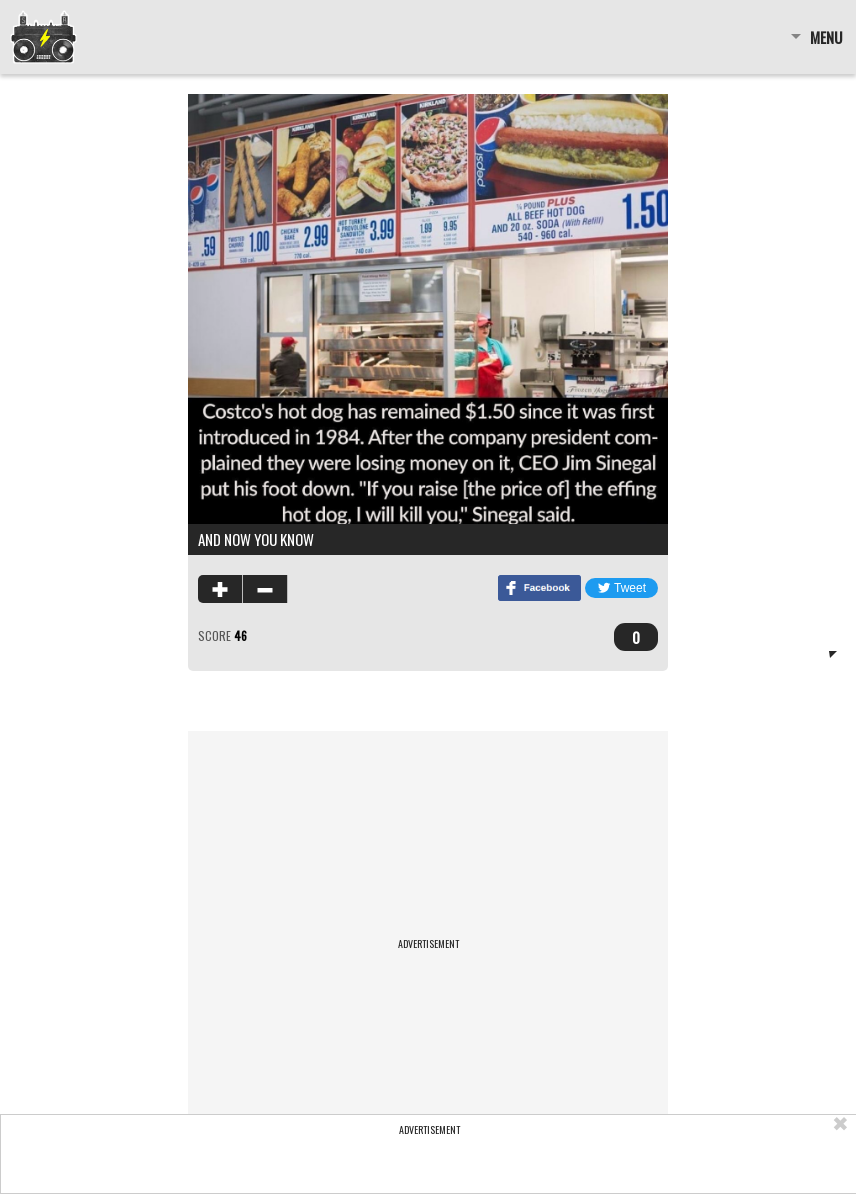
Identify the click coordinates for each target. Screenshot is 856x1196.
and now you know (256, 539)
